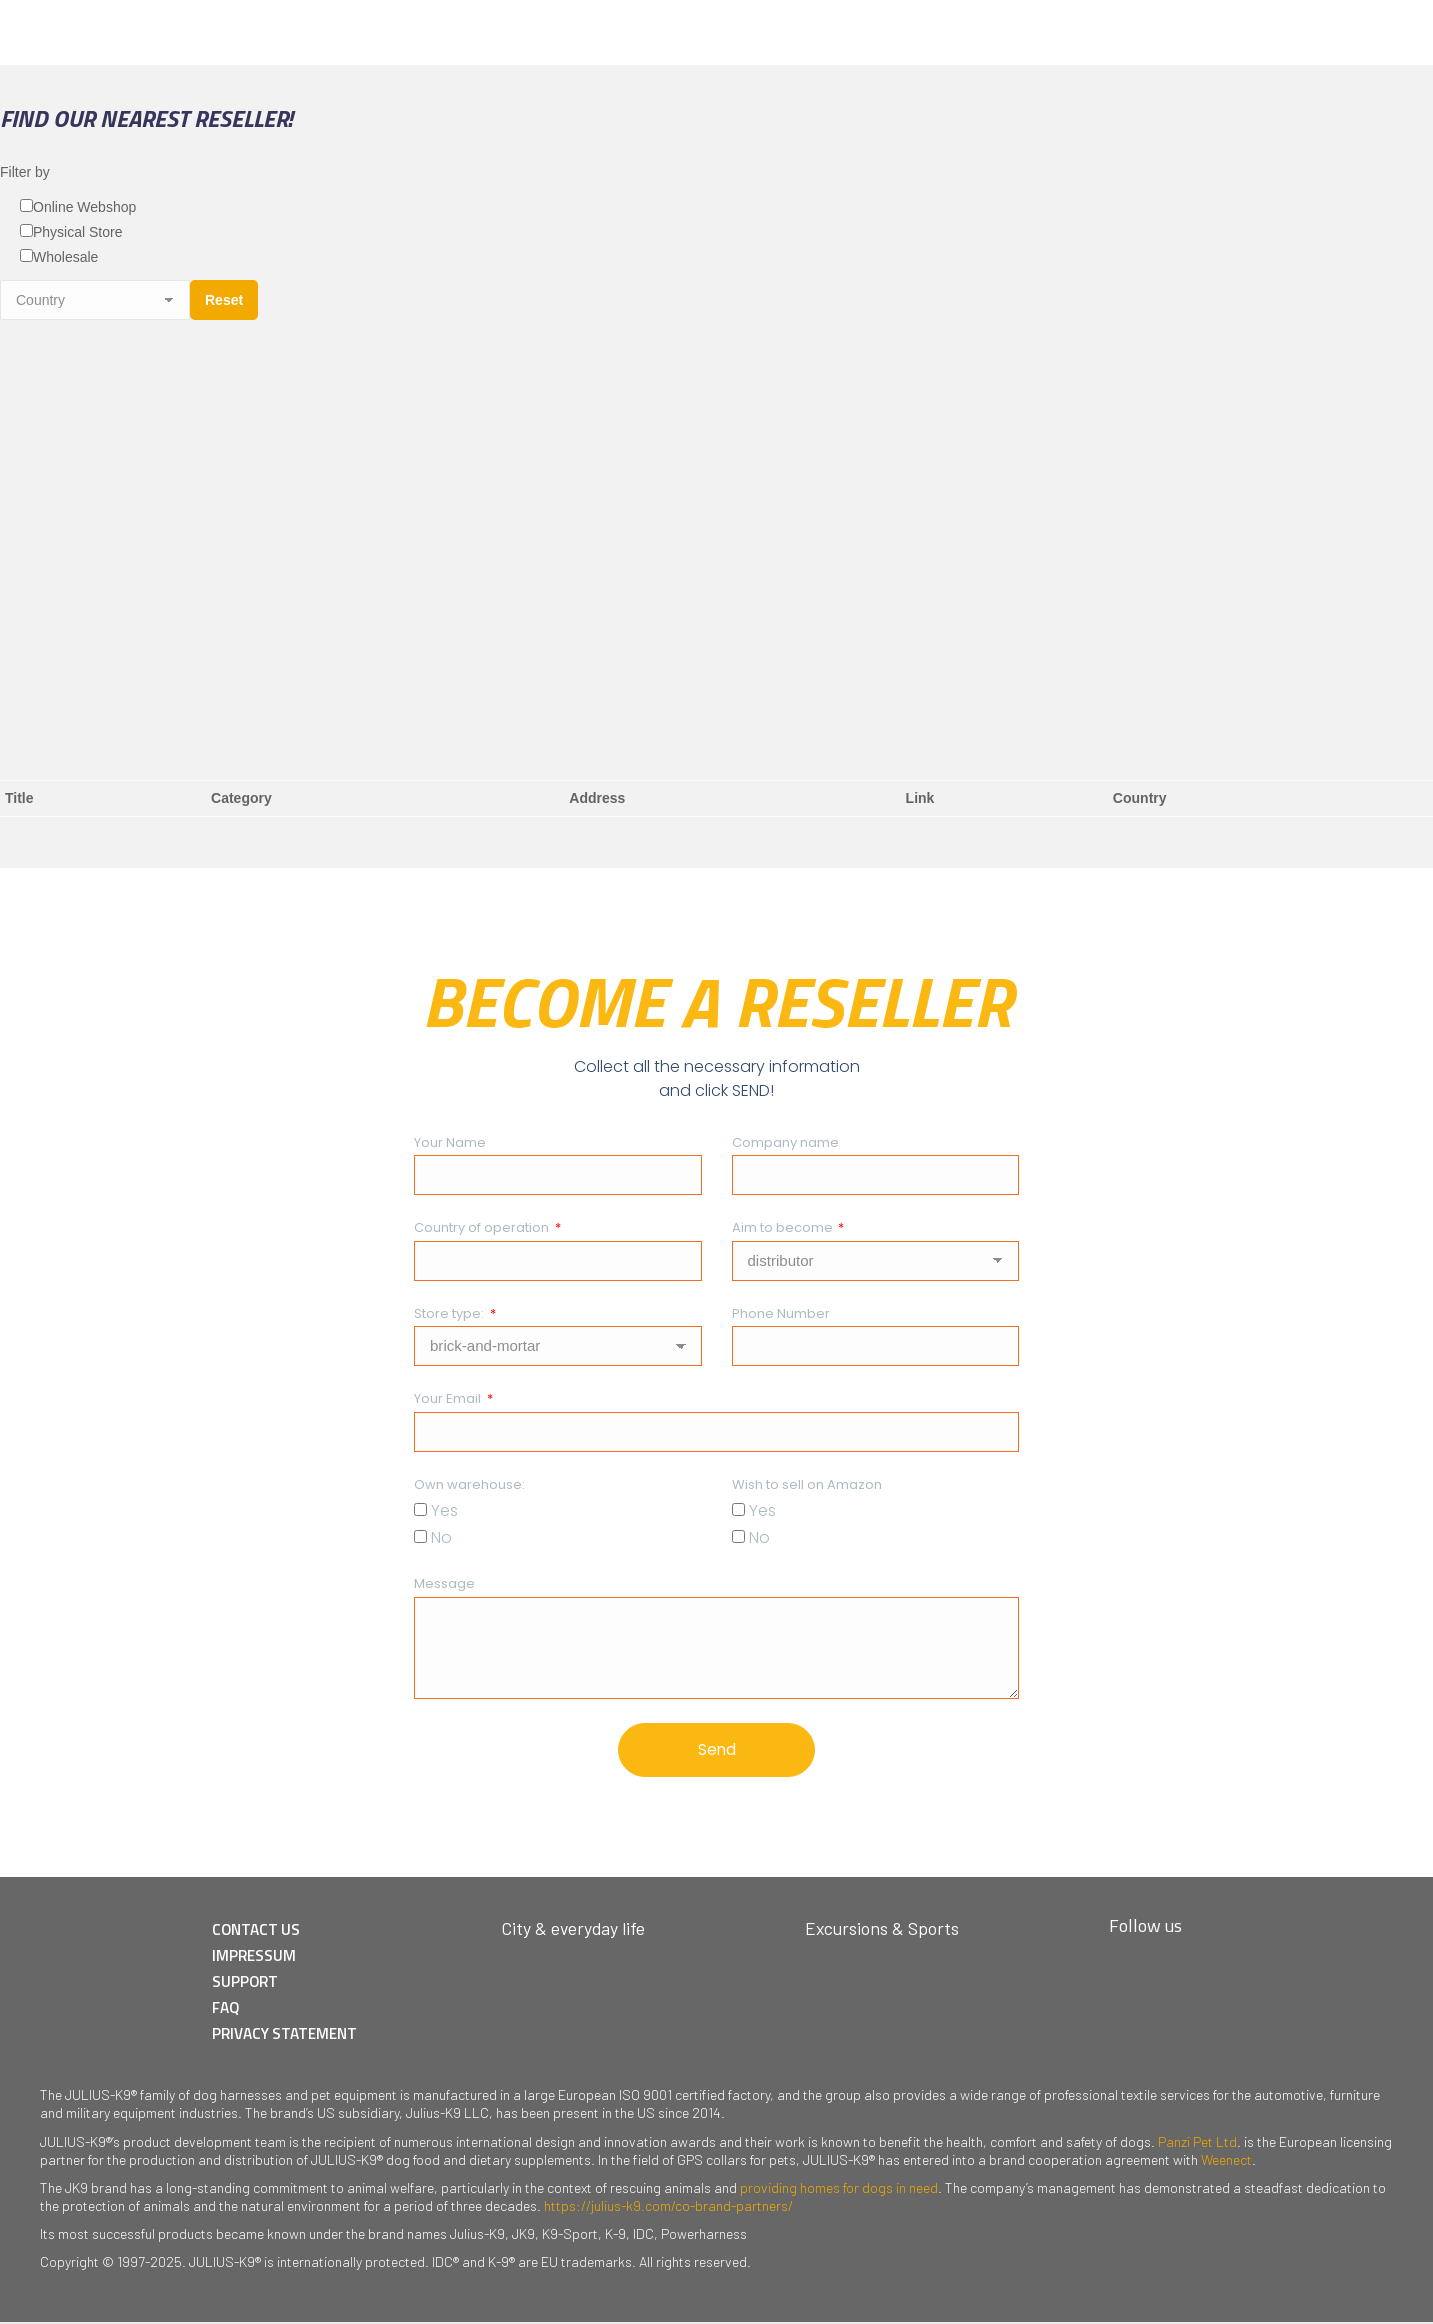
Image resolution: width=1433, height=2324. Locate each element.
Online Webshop (84, 207)
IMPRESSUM (261, 1960)
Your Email (449, 1398)
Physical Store (77, 232)
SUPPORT (252, 1985)
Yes (444, 1510)
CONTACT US (264, 1935)
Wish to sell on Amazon (807, 1484)
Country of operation (483, 1227)
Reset (224, 300)
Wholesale (65, 257)
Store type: (450, 1313)
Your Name (450, 1142)
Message (444, 1583)
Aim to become (784, 1227)
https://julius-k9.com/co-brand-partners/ (668, 2207)
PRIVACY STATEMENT (294, 2035)
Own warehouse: (469, 1484)
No (441, 1537)
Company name (785, 1142)
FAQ (233, 2010)
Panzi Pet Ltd (1197, 2142)
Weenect (1226, 2161)
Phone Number (781, 1313)
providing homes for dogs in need (839, 2189)
